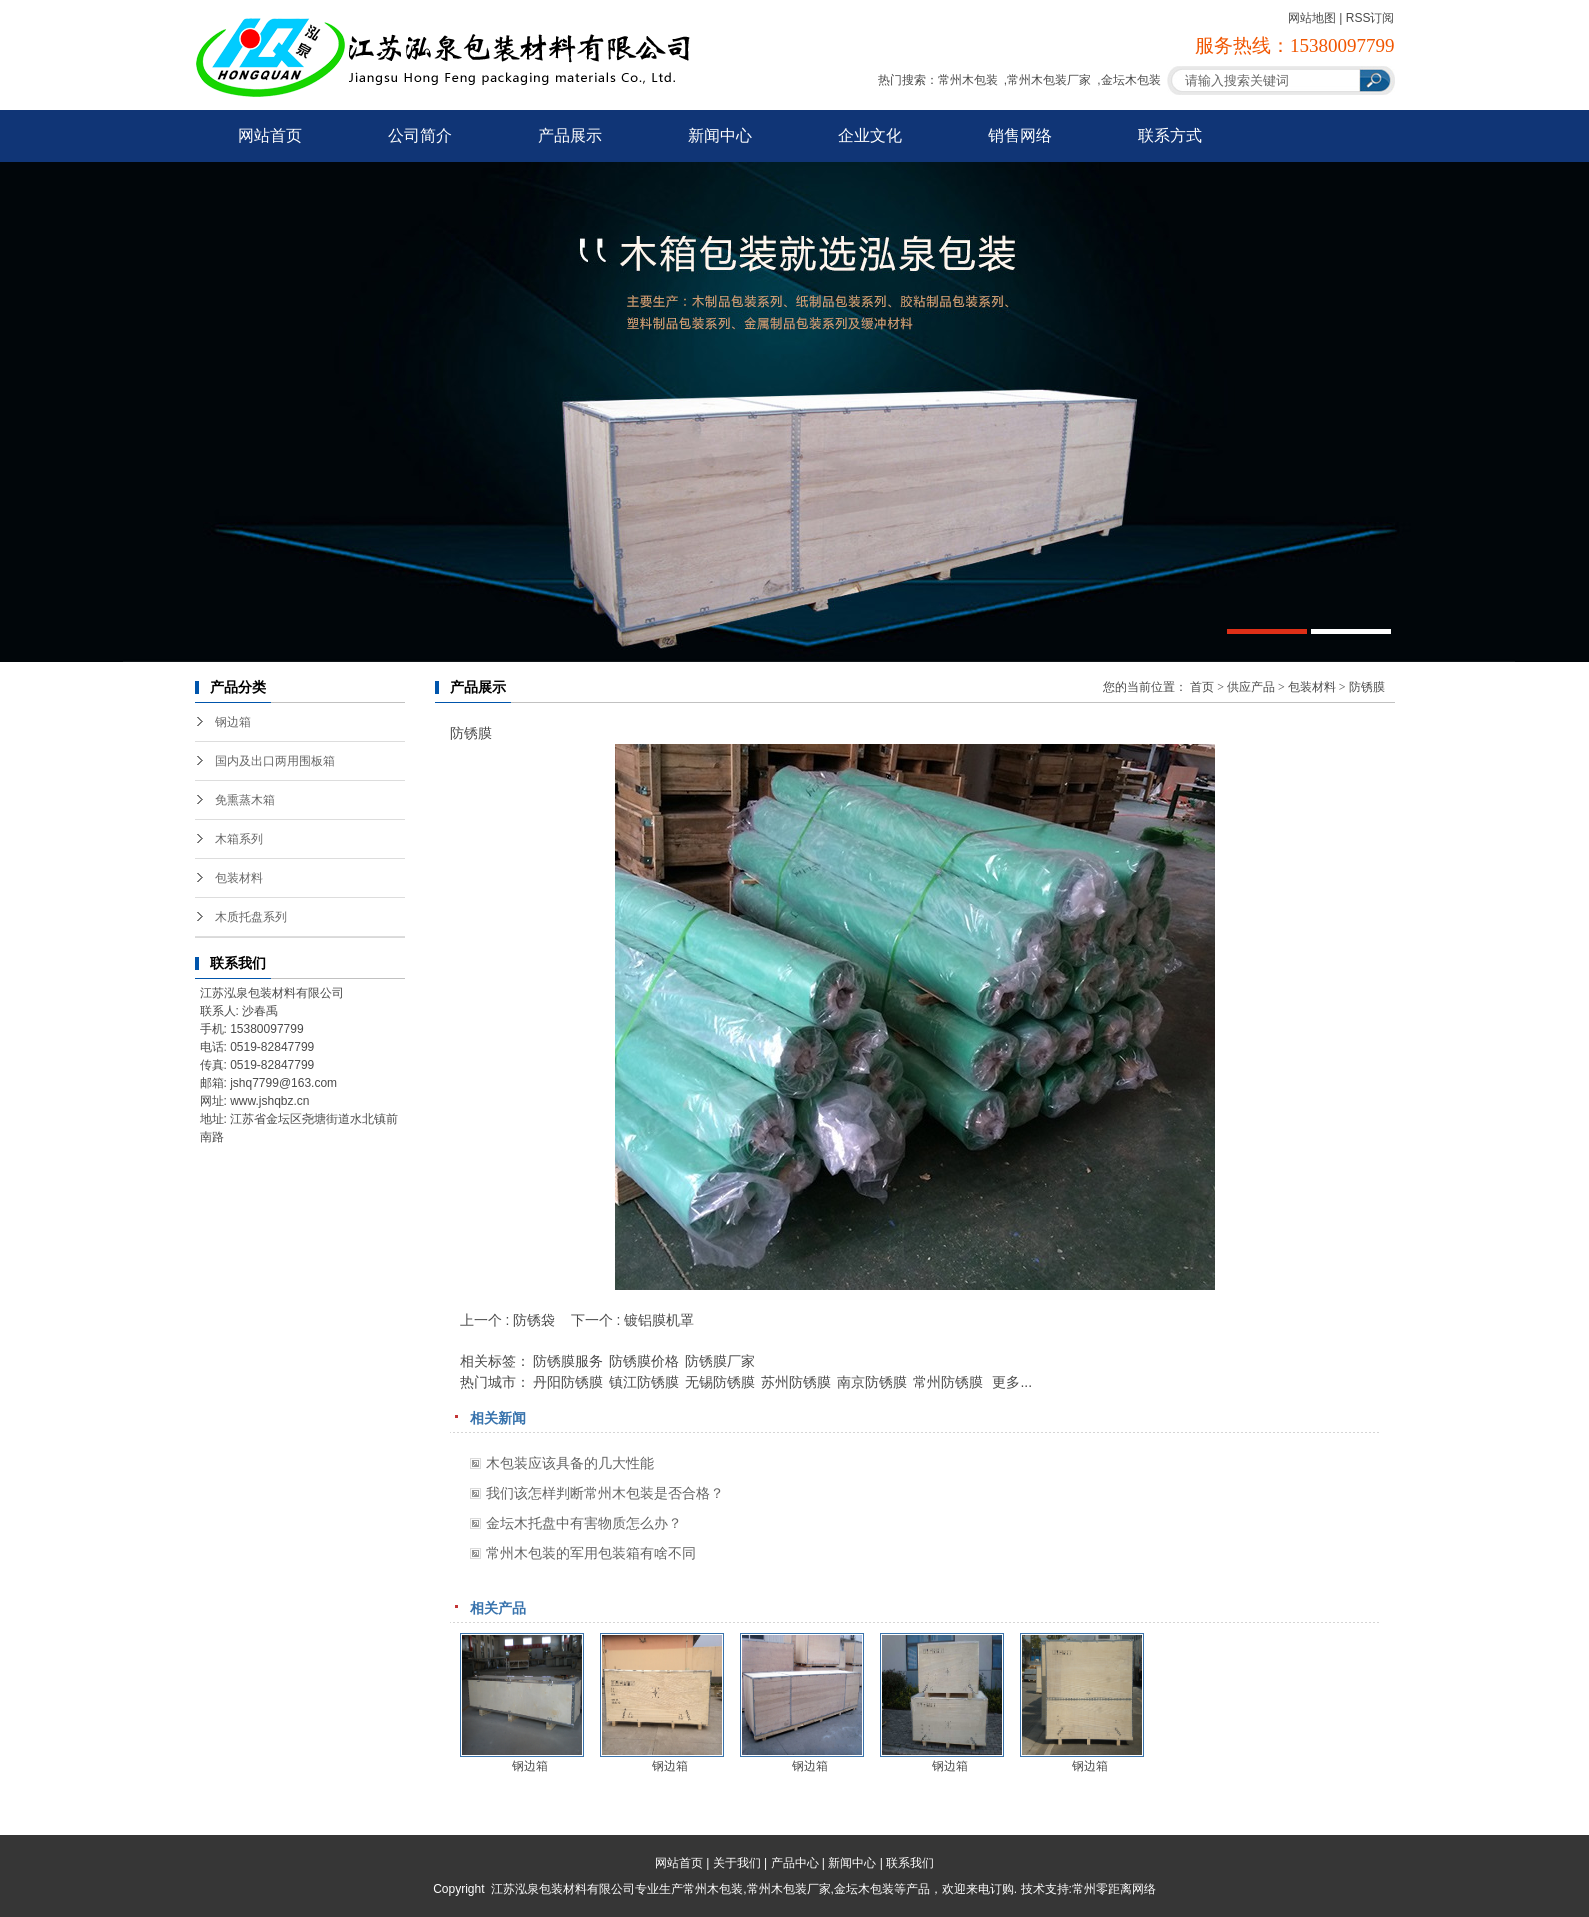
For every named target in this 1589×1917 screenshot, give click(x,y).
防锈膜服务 (568, 1361)
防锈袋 (534, 1320)
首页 (1202, 687)
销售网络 (1020, 135)
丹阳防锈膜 (568, 1382)
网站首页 (270, 135)
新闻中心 (720, 135)
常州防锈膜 (948, 1382)
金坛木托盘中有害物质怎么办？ (584, 1523)
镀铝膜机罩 (659, 1320)
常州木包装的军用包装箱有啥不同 (591, 1553)
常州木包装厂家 (1049, 80)
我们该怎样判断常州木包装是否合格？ (605, 1493)
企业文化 (870, 135)
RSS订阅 (1370, 18)
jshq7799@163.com (283, 1083)
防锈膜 (1367, 687)
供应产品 (1251, 687)
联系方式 (1170, 135)
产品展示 (570, 135)
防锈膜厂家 (720, 1361)
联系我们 (910, 1863)
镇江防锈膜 (644, 1382)
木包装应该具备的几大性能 (570, 1463)
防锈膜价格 (644, 1361)
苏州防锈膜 (796, 1382)
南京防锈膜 (872, 1382)
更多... (1012, 1382)
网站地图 (1312, 18)
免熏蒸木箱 (245, 800)
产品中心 (795, 1863)
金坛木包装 (1131, 80)
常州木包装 (968, 80)
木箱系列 (239, 839)
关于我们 (737, 1863)
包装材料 (239, 878)
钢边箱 (233, 722)
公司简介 (420, 135)
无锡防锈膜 (720, 1382)
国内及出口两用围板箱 (275, 761)
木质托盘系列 (251, 917)
